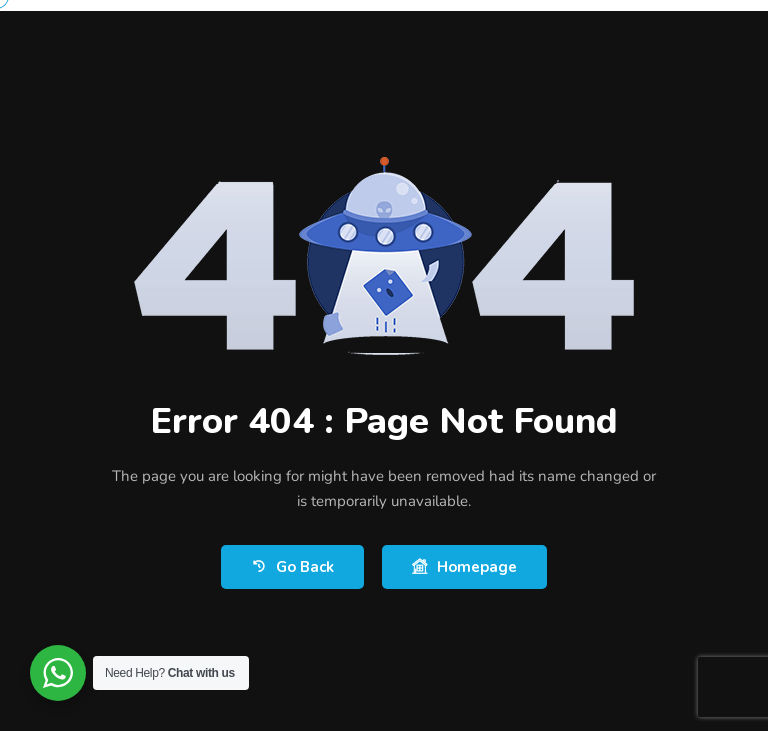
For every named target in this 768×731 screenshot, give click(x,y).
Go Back (292, 567)
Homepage (464, 567)
